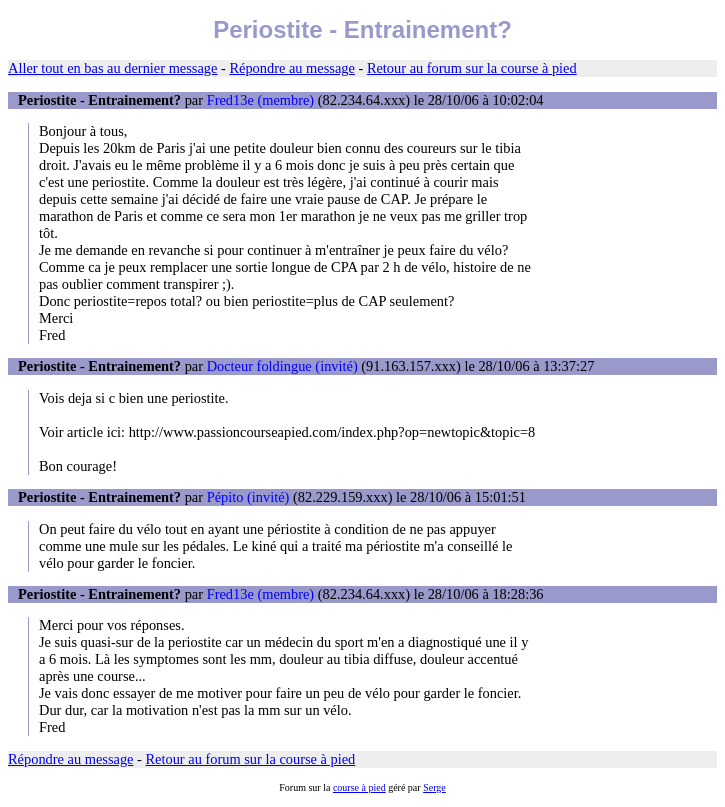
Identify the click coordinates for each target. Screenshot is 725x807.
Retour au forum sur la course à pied (472, 68)
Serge (434, 787)
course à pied (359, 787)
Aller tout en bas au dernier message (112, 68)
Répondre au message (291, 68)
